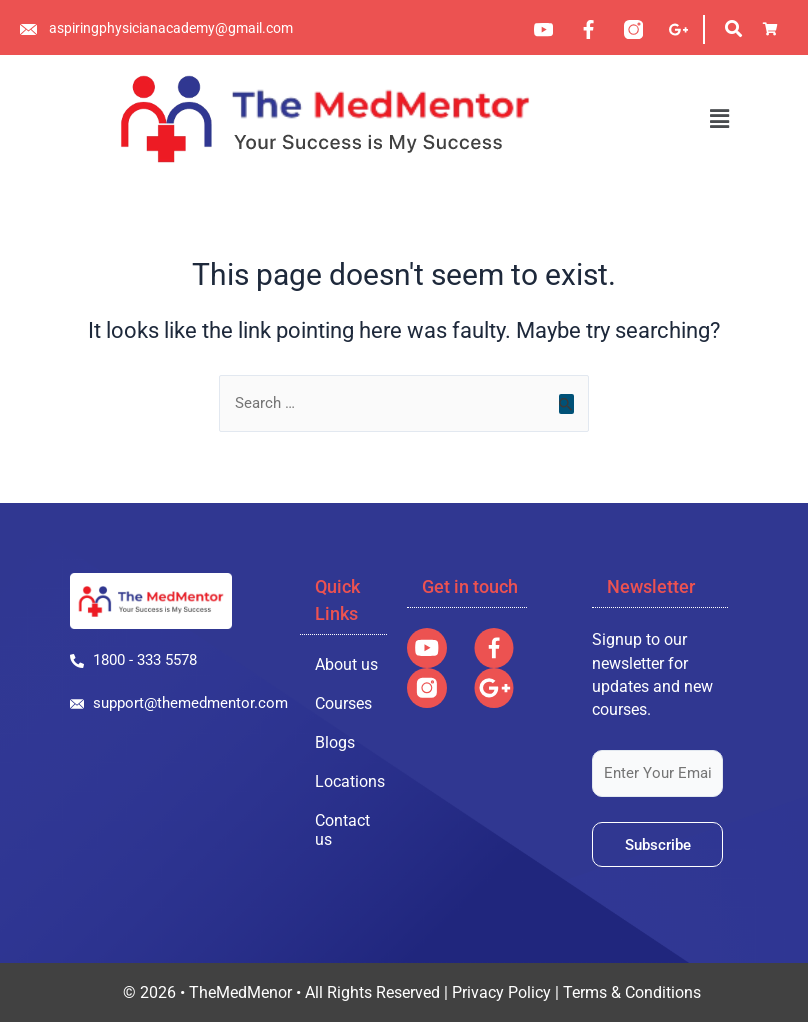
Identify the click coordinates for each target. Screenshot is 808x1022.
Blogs (335, 742)
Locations (350, 781)
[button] (719, 119)
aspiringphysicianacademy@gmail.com (171, 28)
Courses (343, 703)
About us (346, 664)
